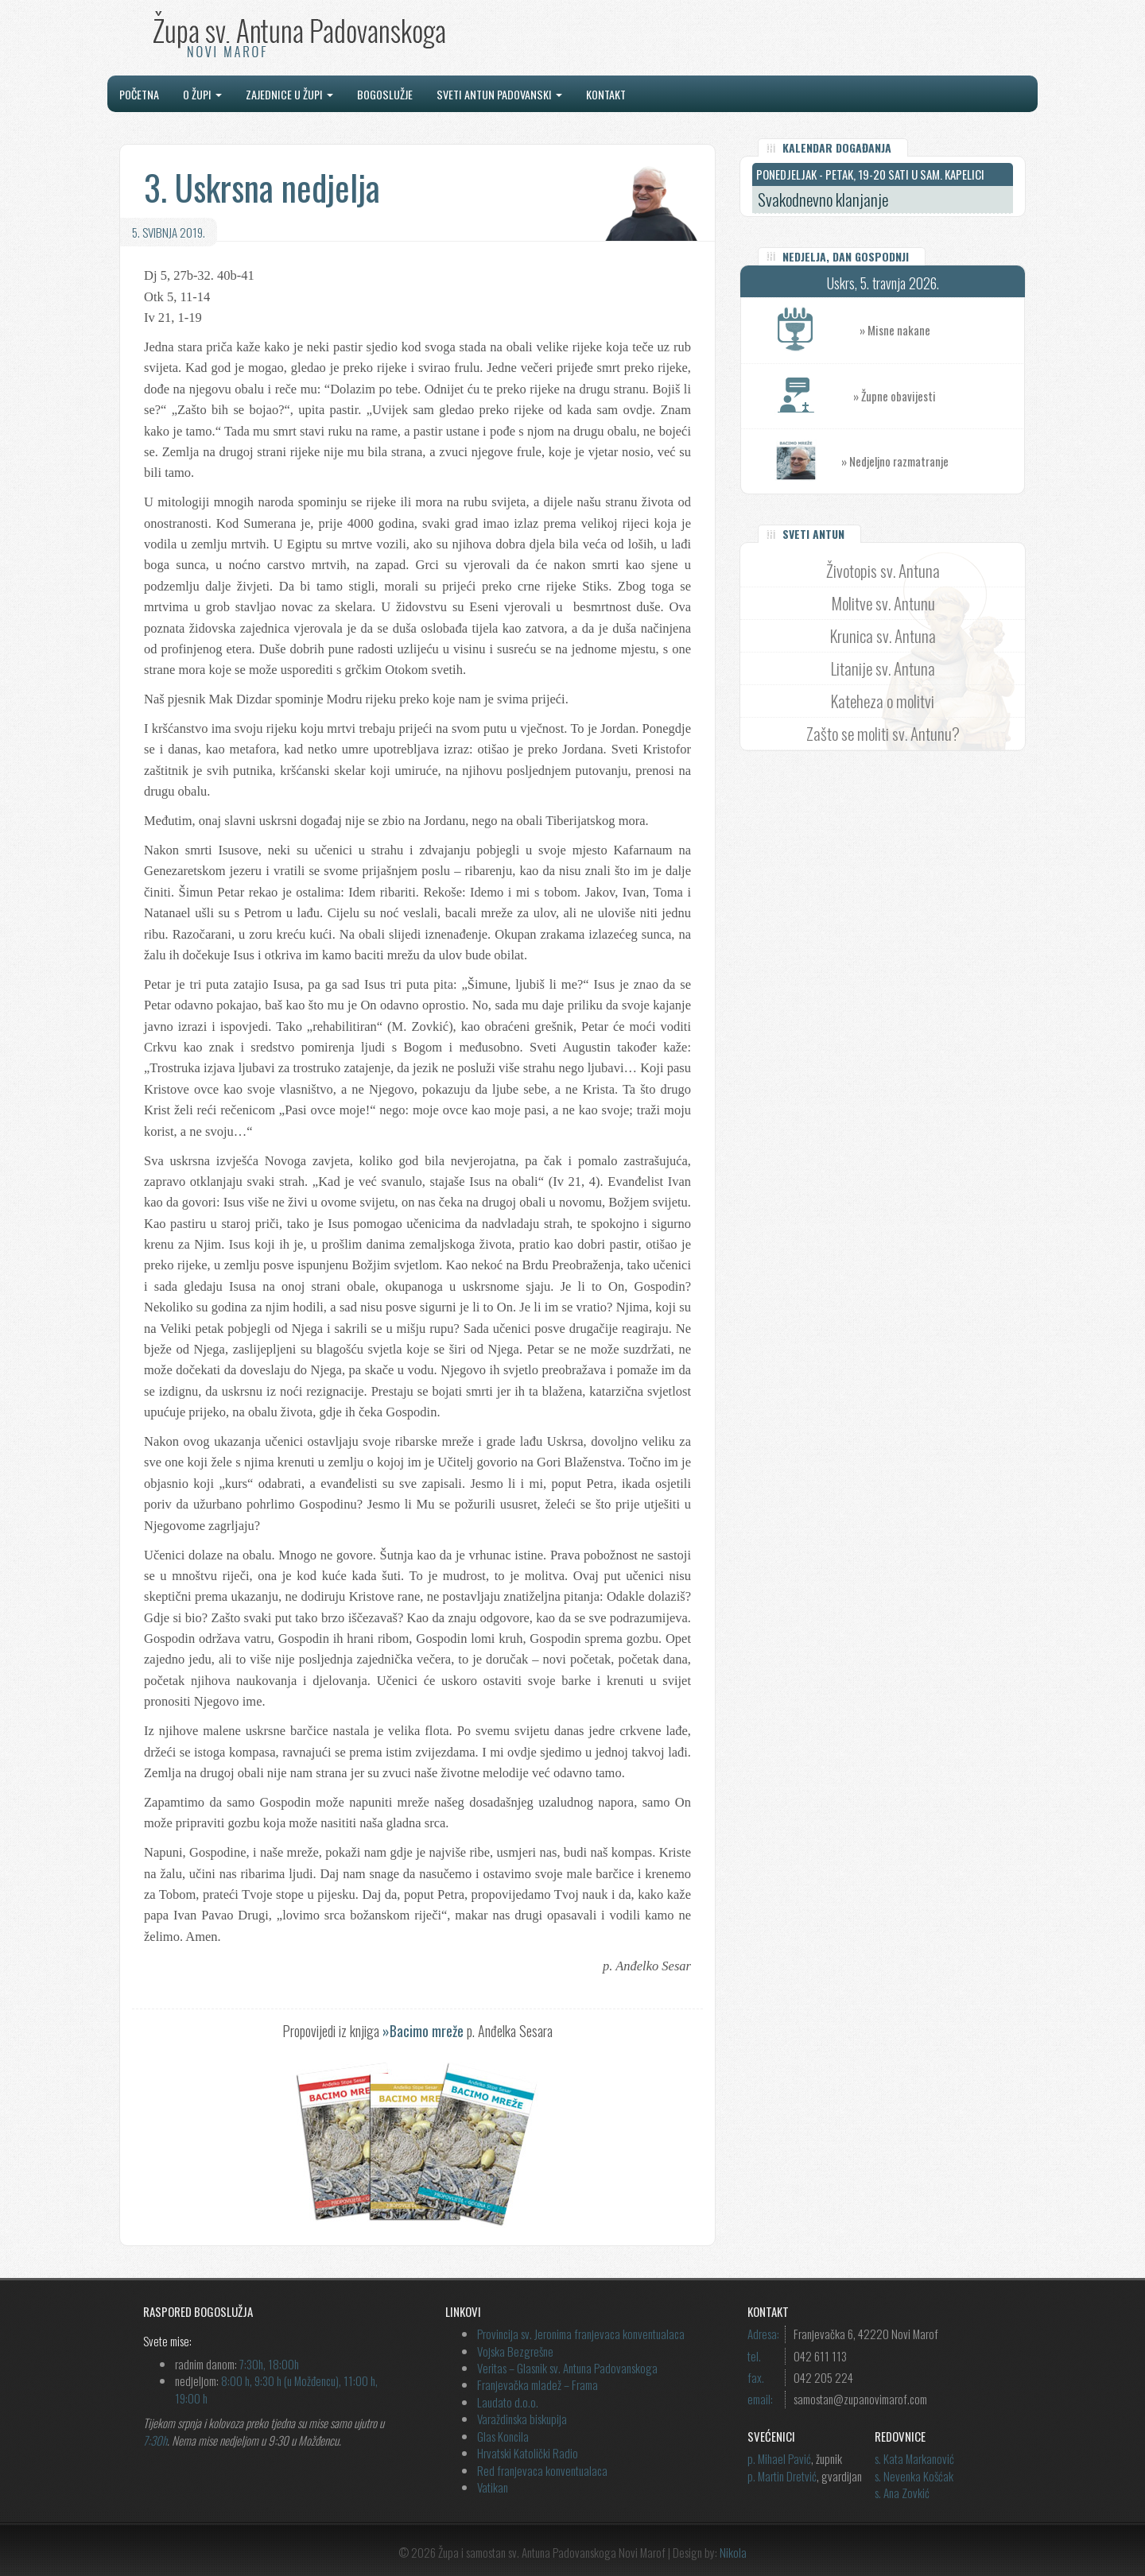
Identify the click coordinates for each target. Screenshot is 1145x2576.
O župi (202, 94)
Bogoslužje (385, 94)
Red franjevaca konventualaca (542, 2470)
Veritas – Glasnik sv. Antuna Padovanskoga (567, 2368)
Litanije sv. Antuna (883, 668)
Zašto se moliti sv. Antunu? (883, 733)
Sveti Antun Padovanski (499, 94)
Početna (139, 94)
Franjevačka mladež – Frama (537, 2384)
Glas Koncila (503, 2436)
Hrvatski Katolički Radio (527, 2453)
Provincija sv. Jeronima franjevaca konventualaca (581, 2333)
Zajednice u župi (289, 94)
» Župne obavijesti (938, 396)
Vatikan (492, 2487)
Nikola (733, 2552)
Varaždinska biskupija (522, 2418)
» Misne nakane (942, 330)
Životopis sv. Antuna (883, 570)
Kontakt (606, 94)
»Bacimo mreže (423, 2030)
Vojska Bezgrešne (515, 2351)
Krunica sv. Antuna (883, 635)
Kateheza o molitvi (882, 700)
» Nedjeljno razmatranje (895, 461)
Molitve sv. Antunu (883, 603)
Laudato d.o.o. (507, 2402)
